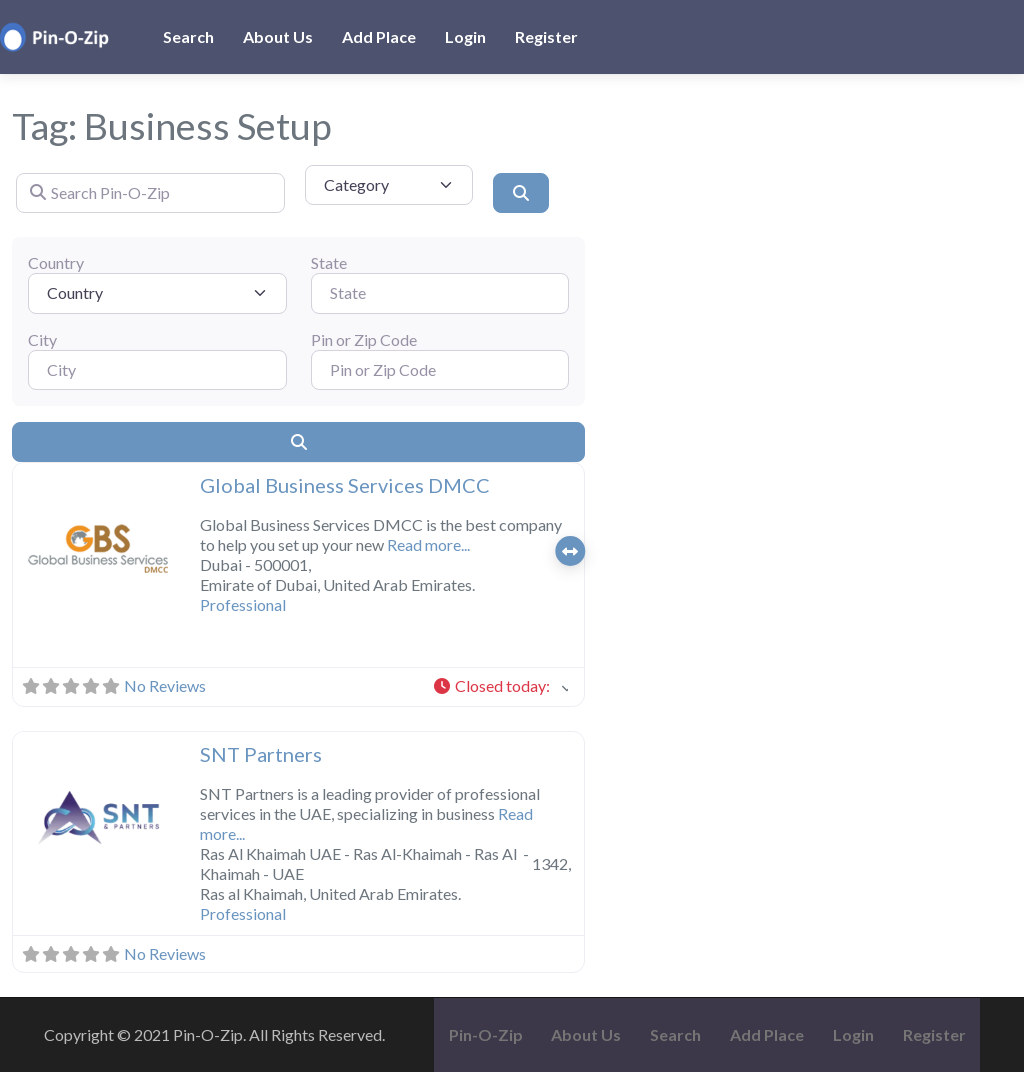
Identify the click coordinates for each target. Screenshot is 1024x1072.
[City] (157, 370)
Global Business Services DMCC (345, 485)
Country (56, 262)
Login (465, 36)
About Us (278, 36)
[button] (26, 550)
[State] (440, 293)
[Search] (521, 193)
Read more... (428, 544)
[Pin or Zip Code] (440, 370)
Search (188, 36)
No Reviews (165, 685)
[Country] (157, 293)
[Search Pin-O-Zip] (150, 193)
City (42, 339)
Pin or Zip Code (364, 339)
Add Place (379, 36)
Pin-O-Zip (486, 1034)
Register (546, 36)
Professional (243, 604)
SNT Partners (261, 754)
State (329, 262)
